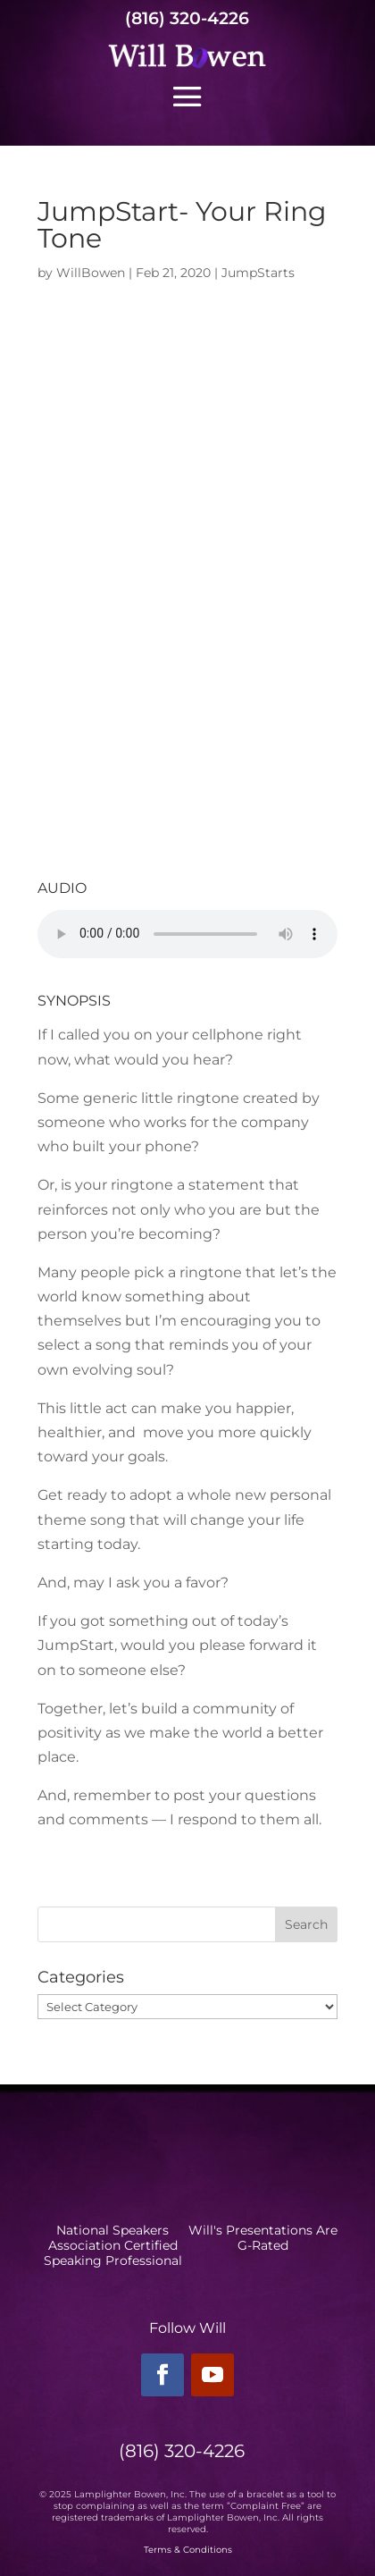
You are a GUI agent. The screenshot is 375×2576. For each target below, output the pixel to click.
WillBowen (90, 273)
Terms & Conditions (188, 2549)
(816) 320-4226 (187, 18)
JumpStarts (258, 273)
